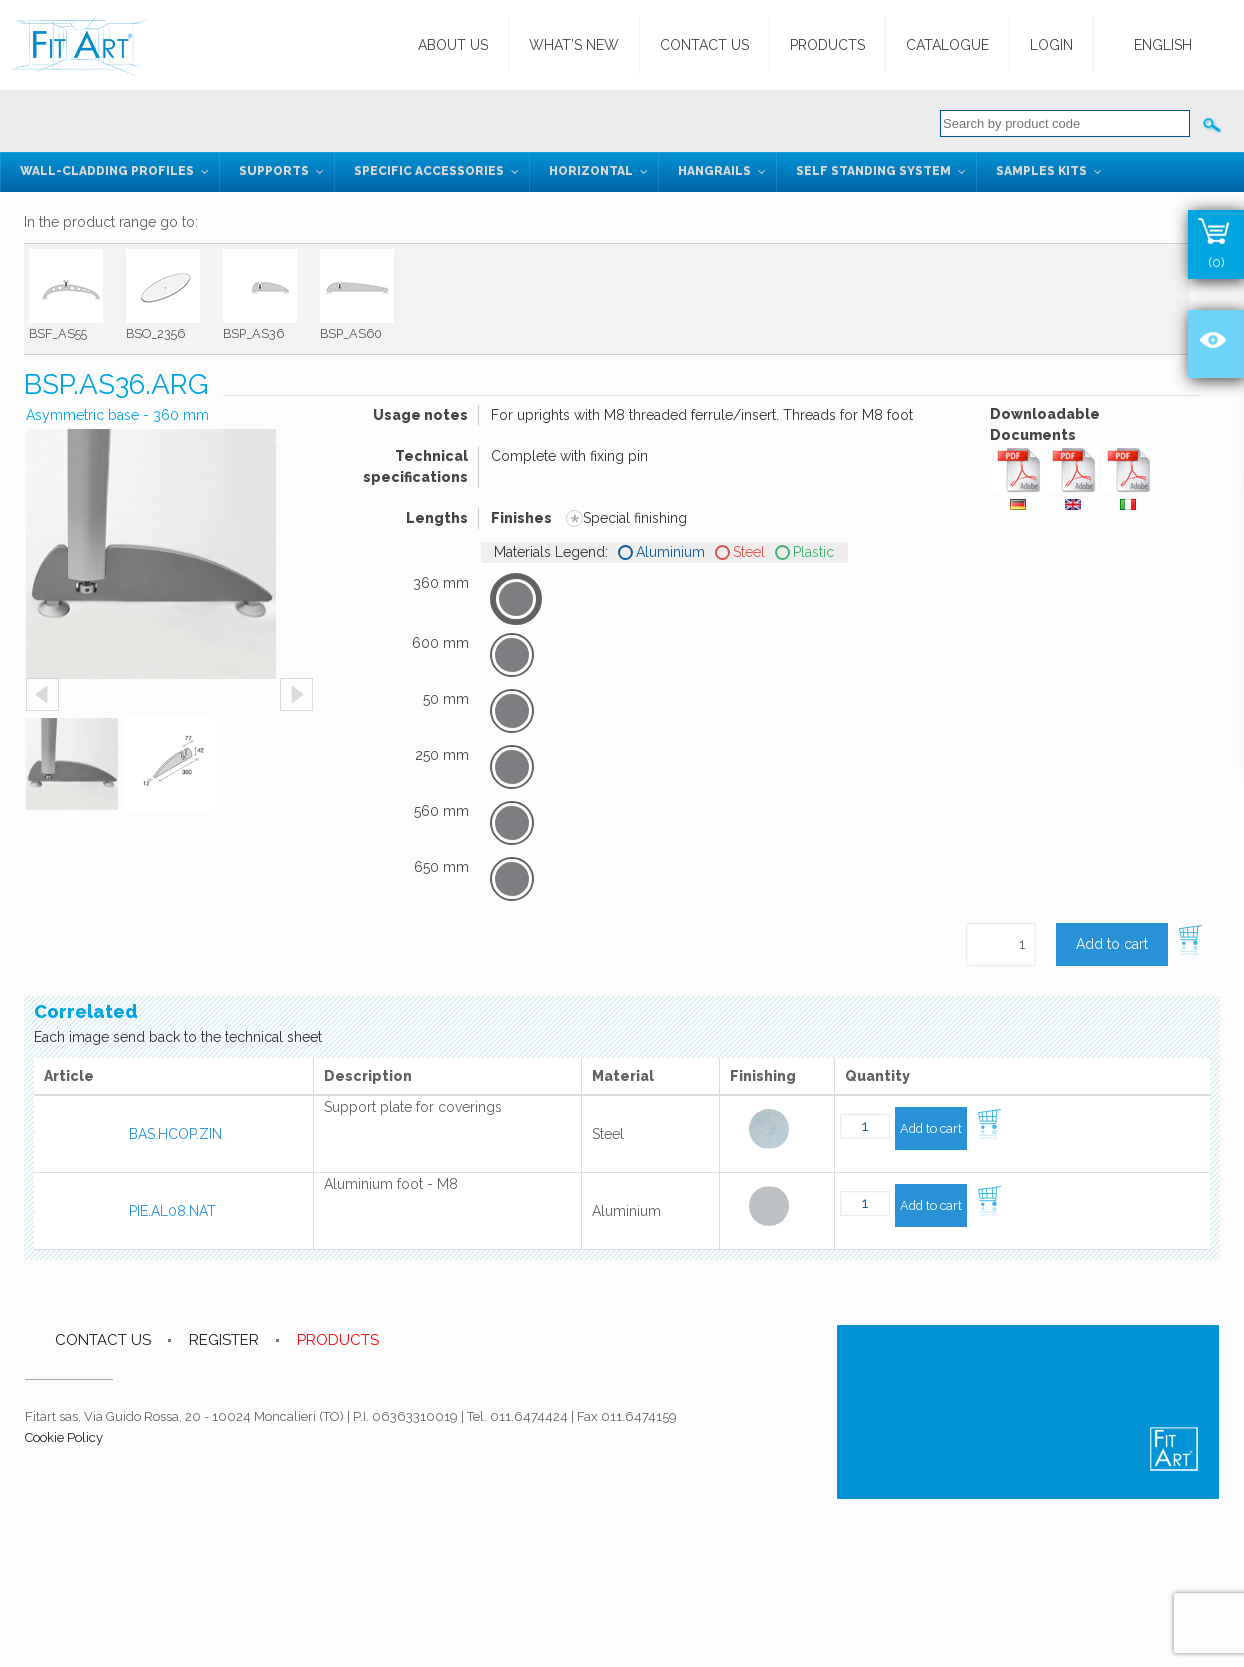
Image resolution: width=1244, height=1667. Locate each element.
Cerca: (1213, 124)
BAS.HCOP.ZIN (175, 1134)
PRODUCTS (338, 1340)
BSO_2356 (155, 333)
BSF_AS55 (58, 333)
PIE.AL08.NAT (172, 1211)
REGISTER (224, 1340)
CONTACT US (103, 1340)
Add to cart (1112, 944)
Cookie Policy (64, 1437)
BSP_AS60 (351, 333)
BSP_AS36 (253, 333)
